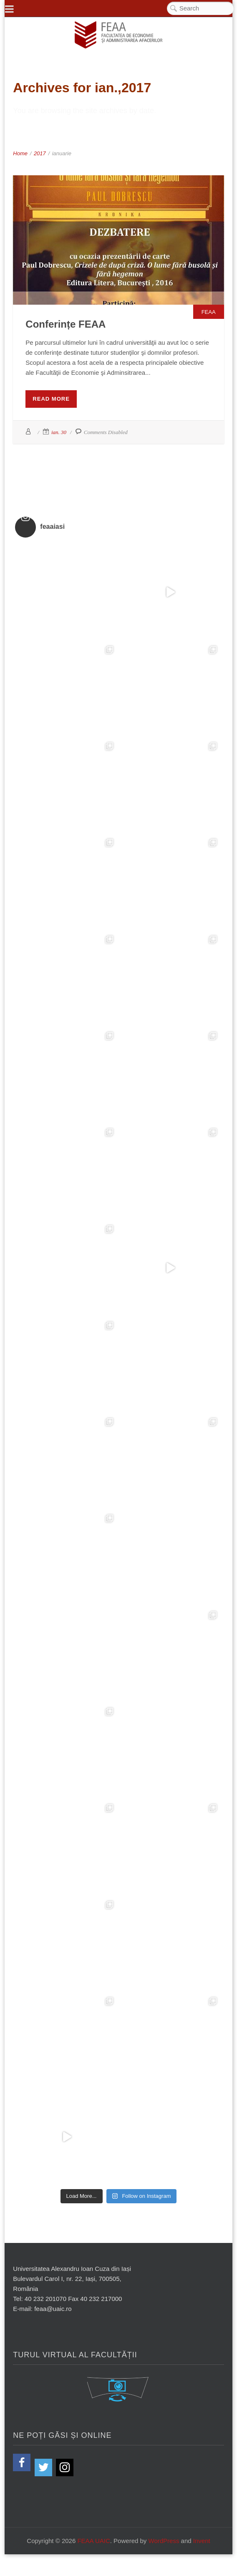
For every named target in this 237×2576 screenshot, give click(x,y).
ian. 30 (58, 432)
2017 (40, 153)
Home (20, 153)
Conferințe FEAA (65, 324)
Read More (51, 399)
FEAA (209, 312)
